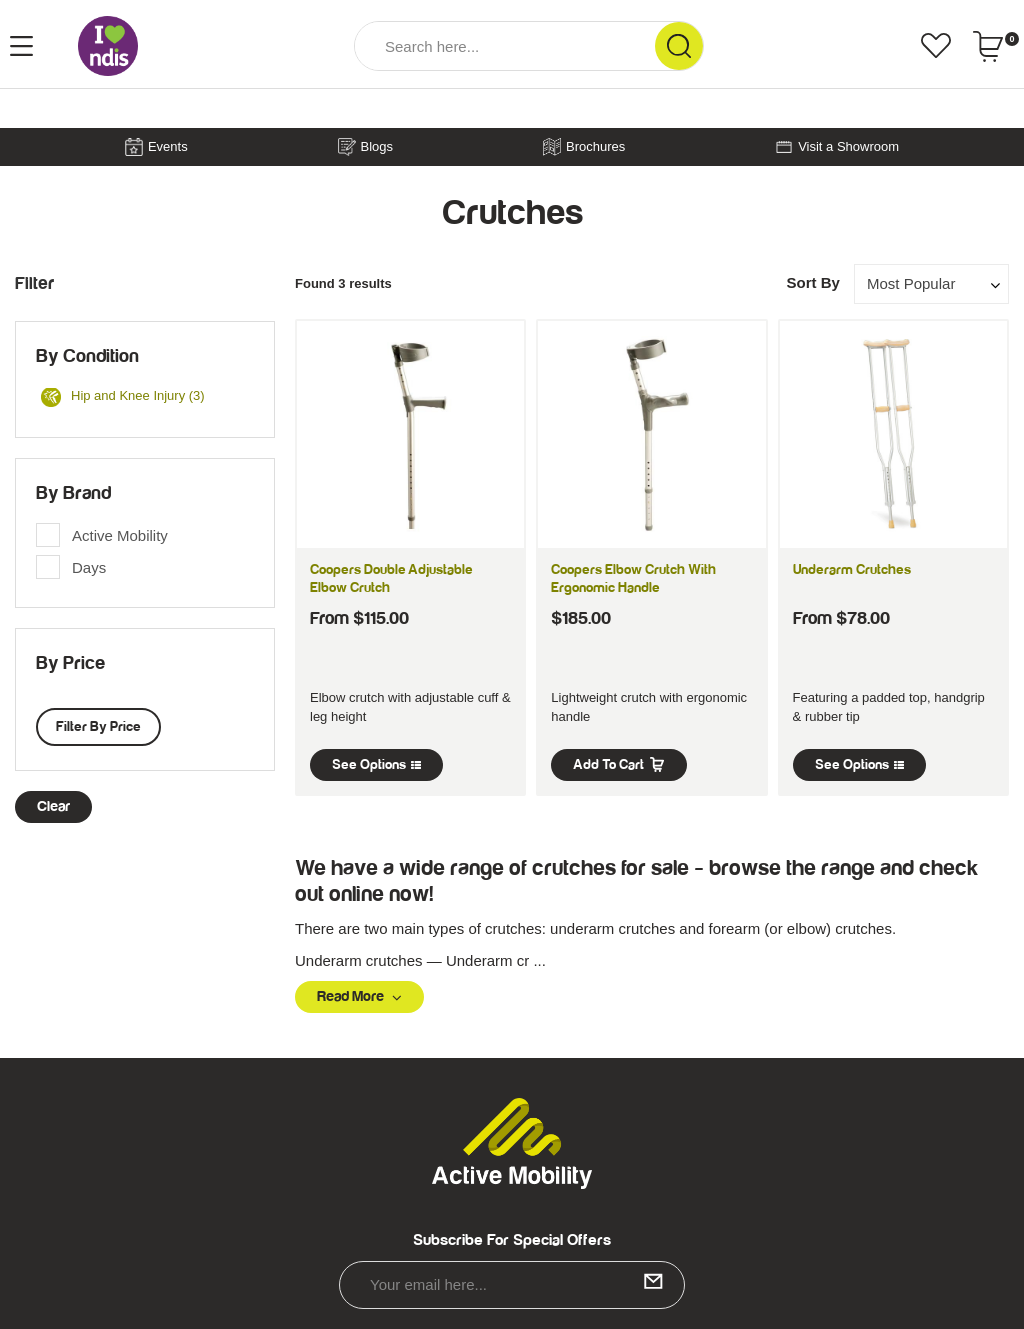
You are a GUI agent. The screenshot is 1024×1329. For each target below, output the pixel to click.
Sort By (812, 282)
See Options (376, 765)
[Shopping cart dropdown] (995, 46)
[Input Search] (505, 46)
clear (53, 806)
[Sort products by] (931, 283)
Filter (34, 284)
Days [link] (89, 567)
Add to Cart (619, 765)
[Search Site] (679, 46)
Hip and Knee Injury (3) (123, 397)
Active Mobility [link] (120, 535)
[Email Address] (512, 1285)
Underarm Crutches (852, 570)
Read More (359, 996)
